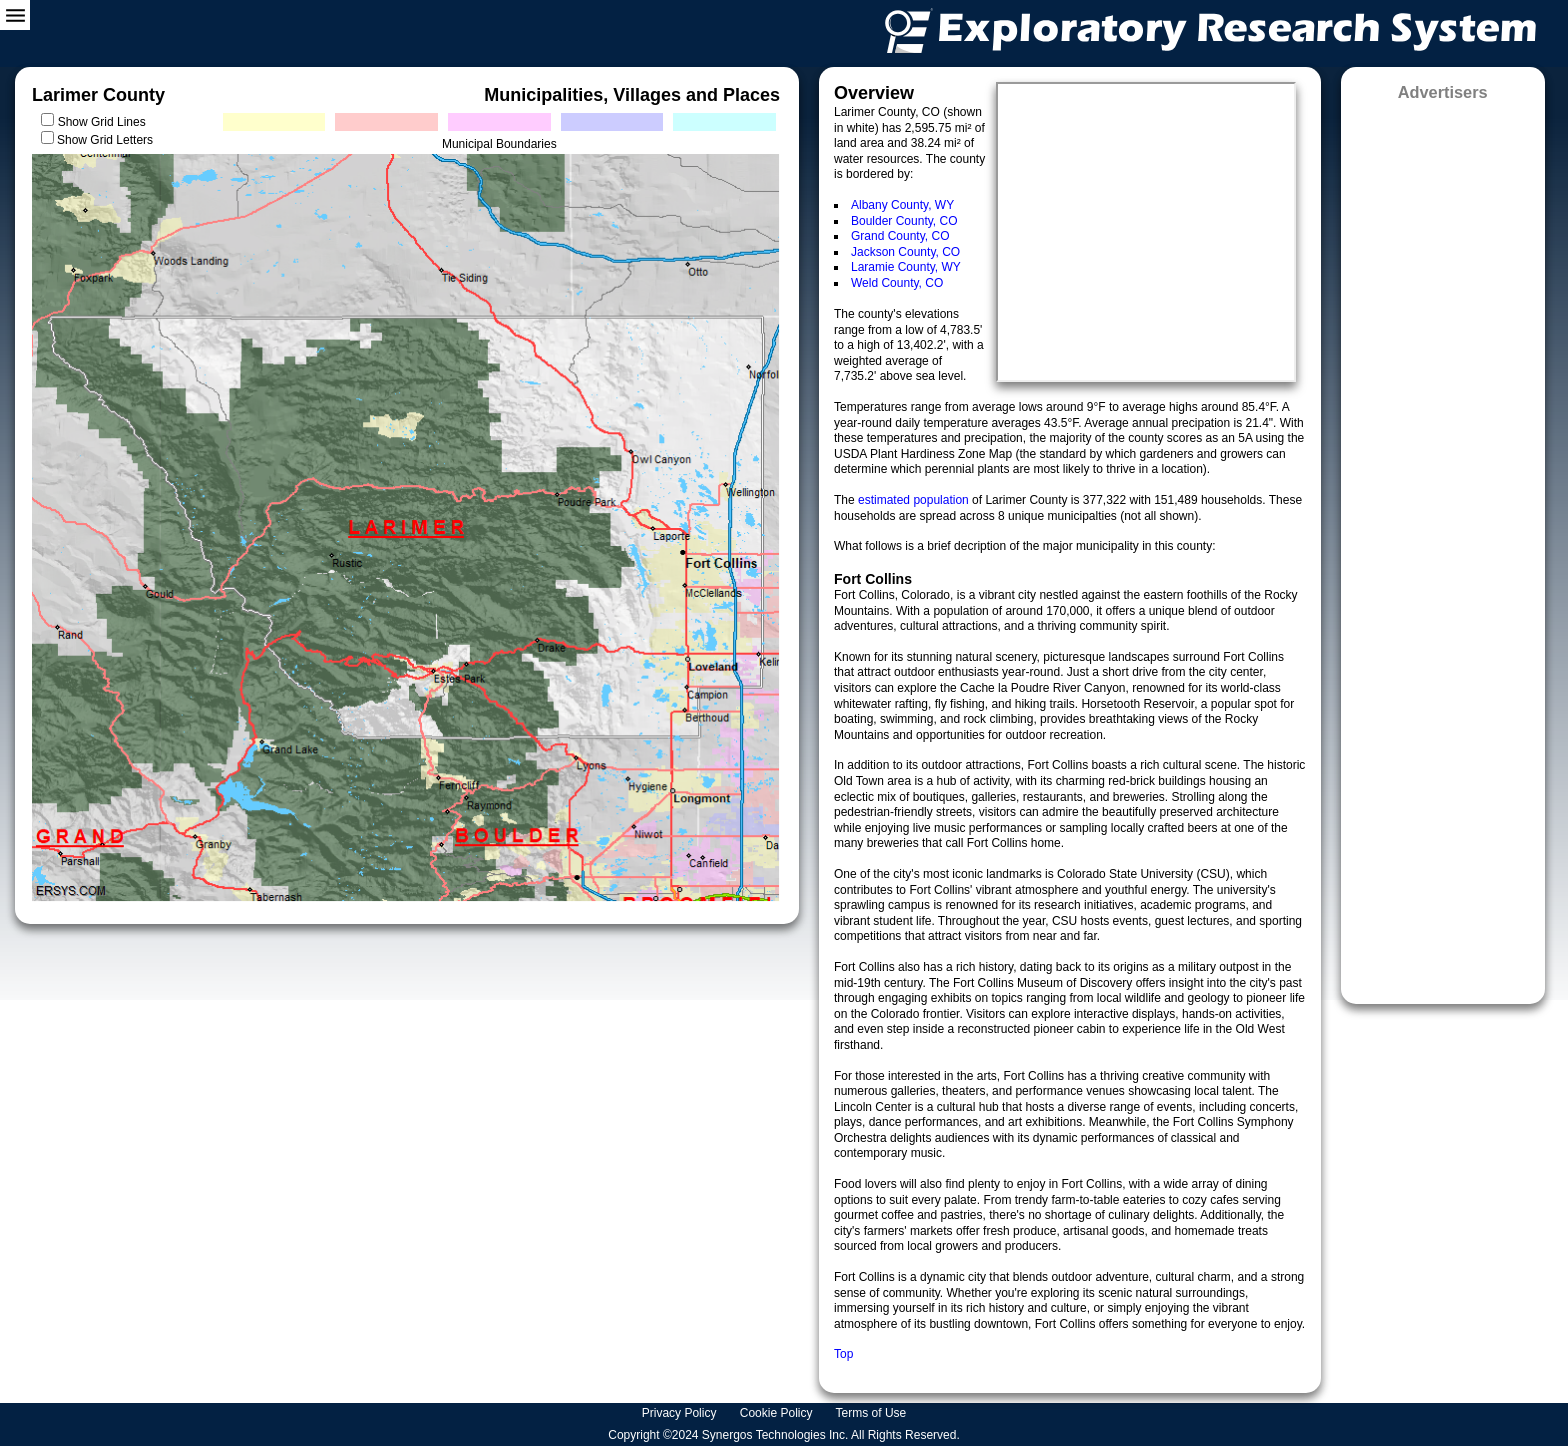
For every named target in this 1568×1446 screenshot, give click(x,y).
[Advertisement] (1443, 546)
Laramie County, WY (906, 267)
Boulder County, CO (904, 221)
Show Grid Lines (105, 122)
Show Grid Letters (105, 140)
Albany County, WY (902, 205)
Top (843, 1354)
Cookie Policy (778, 1413)
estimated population (915, 500)
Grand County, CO (900, 236)
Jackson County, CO (905, 252)
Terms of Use (873, 1413)
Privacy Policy (681, 1413)
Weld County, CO (897, 283)
